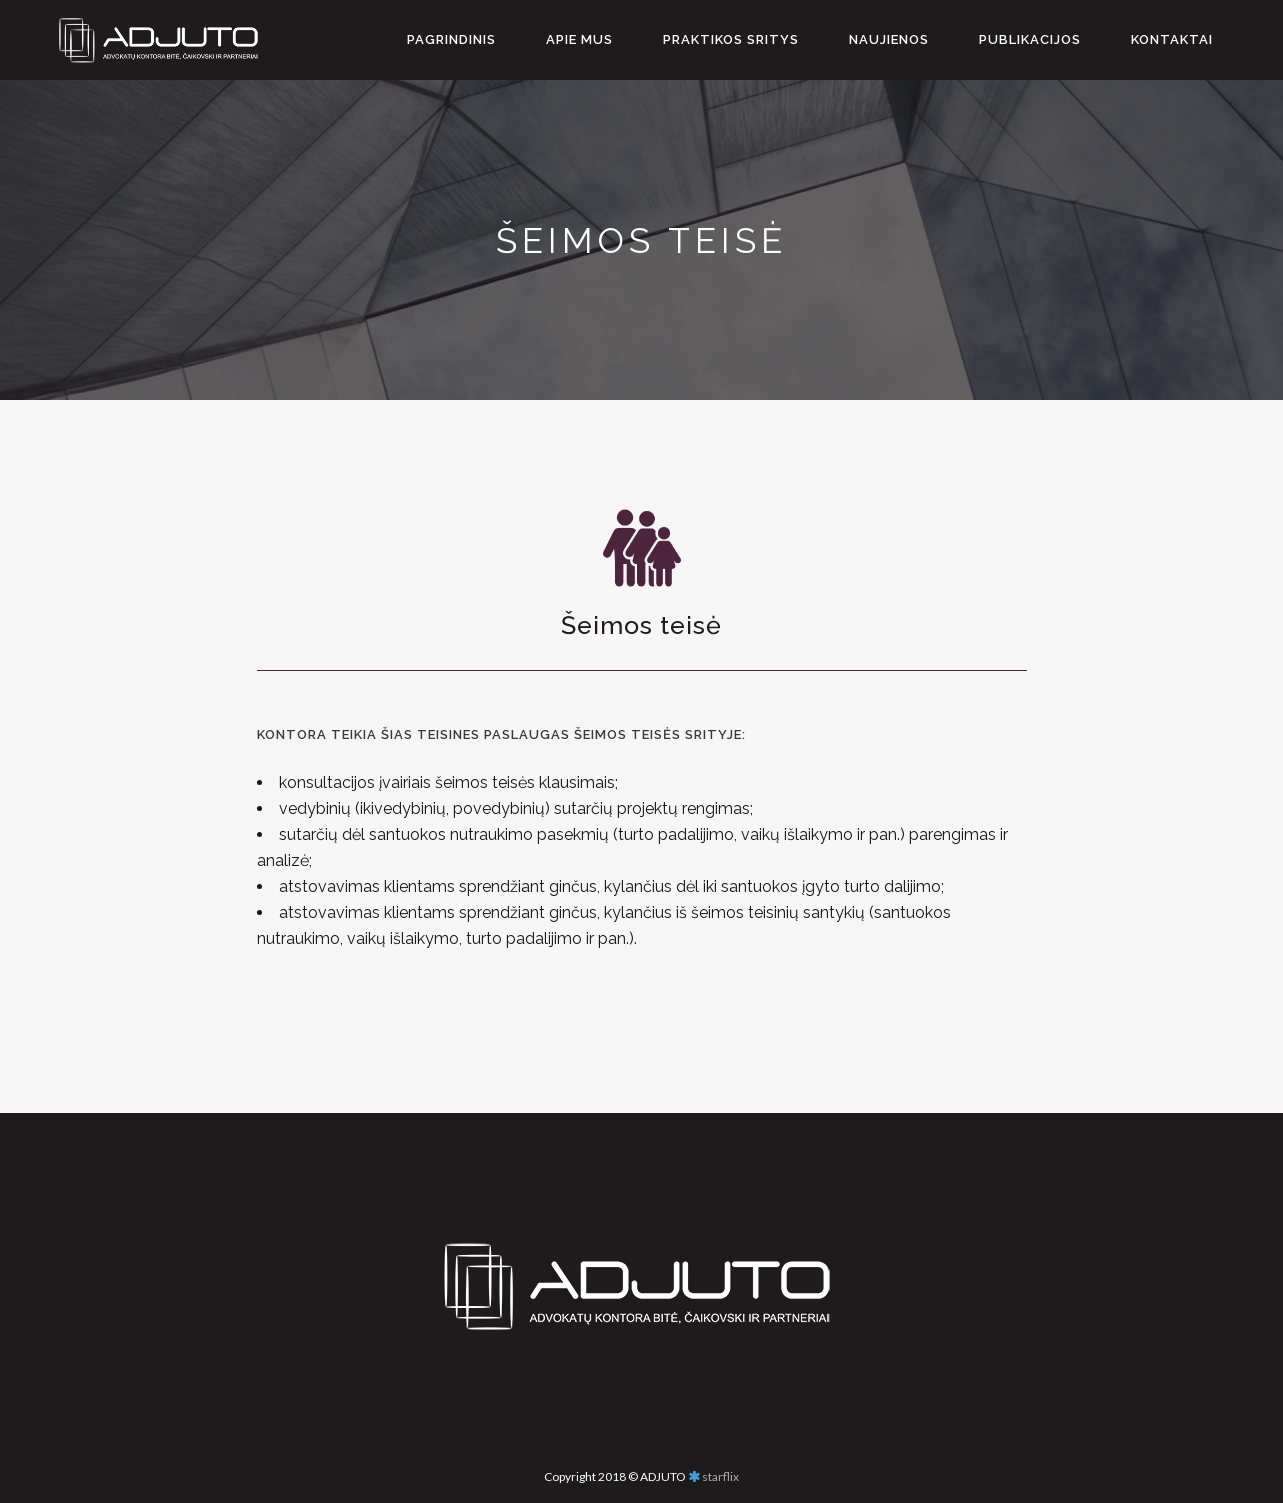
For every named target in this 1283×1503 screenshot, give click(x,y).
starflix (720, 1476)
